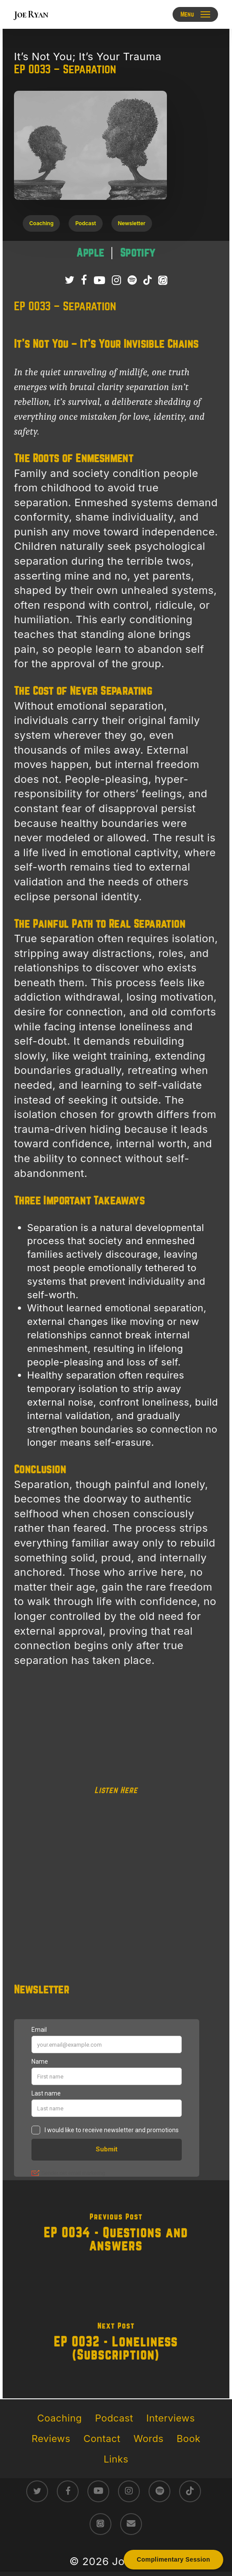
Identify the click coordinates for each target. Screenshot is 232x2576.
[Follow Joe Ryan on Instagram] (116, 280)
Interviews (170, 2418)
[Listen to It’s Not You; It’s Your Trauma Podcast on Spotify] (132, 280)
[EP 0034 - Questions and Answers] (116, 2234)
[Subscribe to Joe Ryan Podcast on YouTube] (99, 280)
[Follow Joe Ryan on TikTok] (147, 280)
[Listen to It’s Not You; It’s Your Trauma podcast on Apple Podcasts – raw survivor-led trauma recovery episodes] (91, 252)
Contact (101, 2438)
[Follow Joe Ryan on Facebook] (84, 280)
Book (188, 2438)
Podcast (114, 2418)
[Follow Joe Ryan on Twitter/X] (69, 280)
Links (116, 2459)
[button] (195, 14)
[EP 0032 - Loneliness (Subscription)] (116, 2343)
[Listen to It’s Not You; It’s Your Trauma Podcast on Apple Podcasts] (162, 280)
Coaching (59, 2418)
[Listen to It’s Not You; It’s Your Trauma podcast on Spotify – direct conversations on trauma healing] (138, 252)
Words (149, 2438)
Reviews (50, 2438)
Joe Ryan (31, 14)
